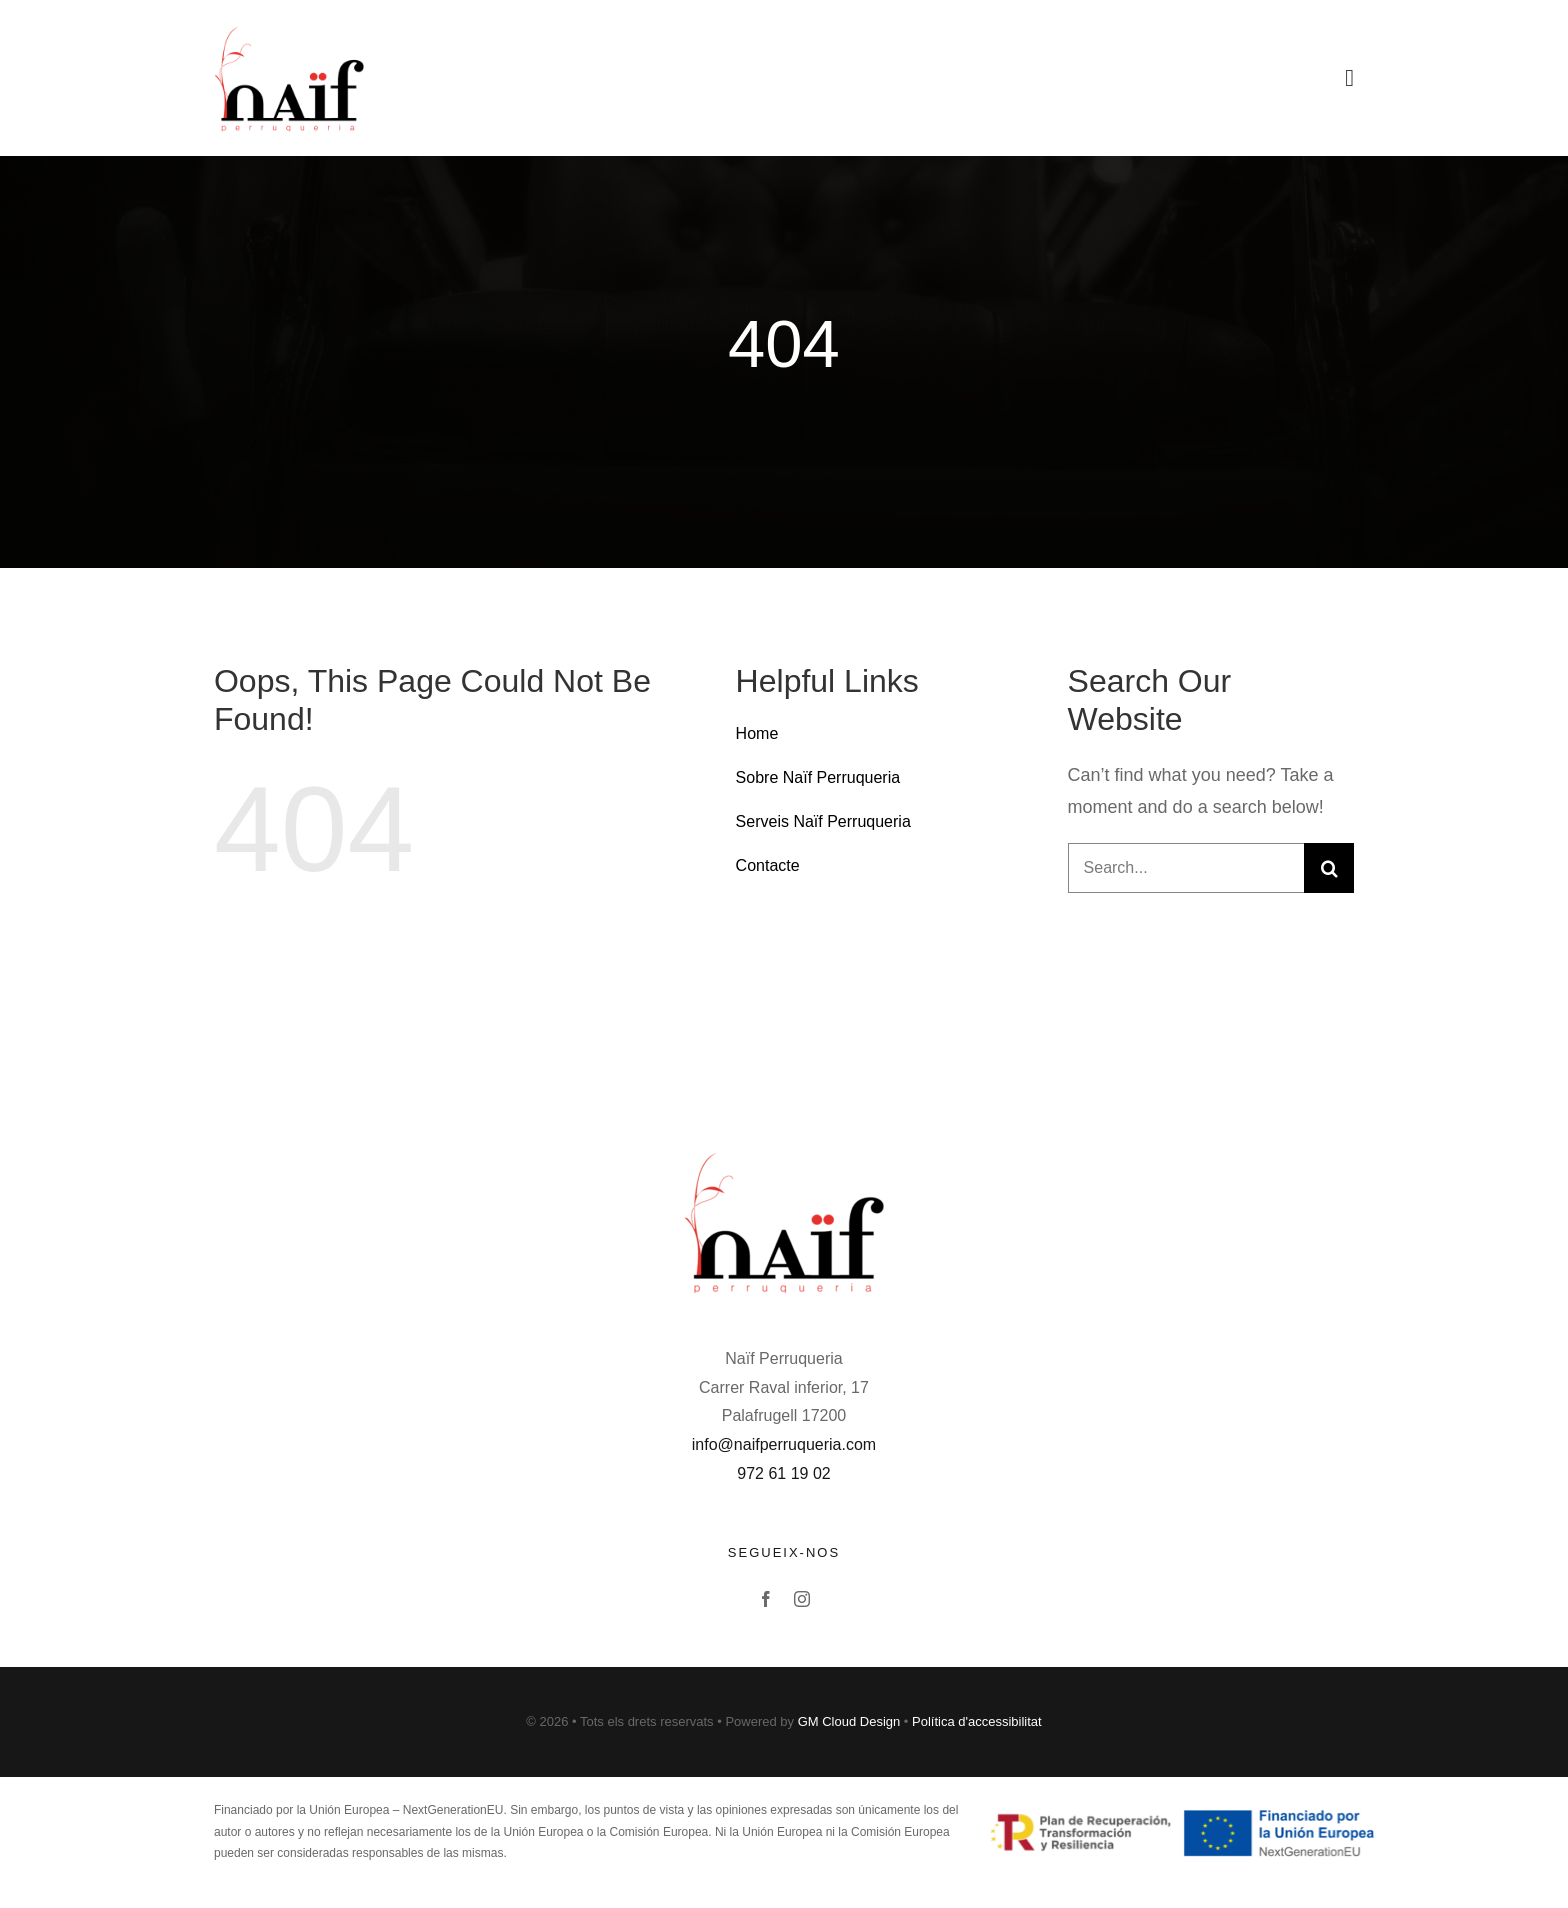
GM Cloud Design (849, 1721)
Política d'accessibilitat (977, 1721)
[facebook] (766, 1599)
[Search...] (1186, 868)
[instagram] (802, 1599)
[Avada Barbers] (289, 29)
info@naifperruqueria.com (784, 1444)
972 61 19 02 (783, 1473)
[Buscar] (1329, 868)
